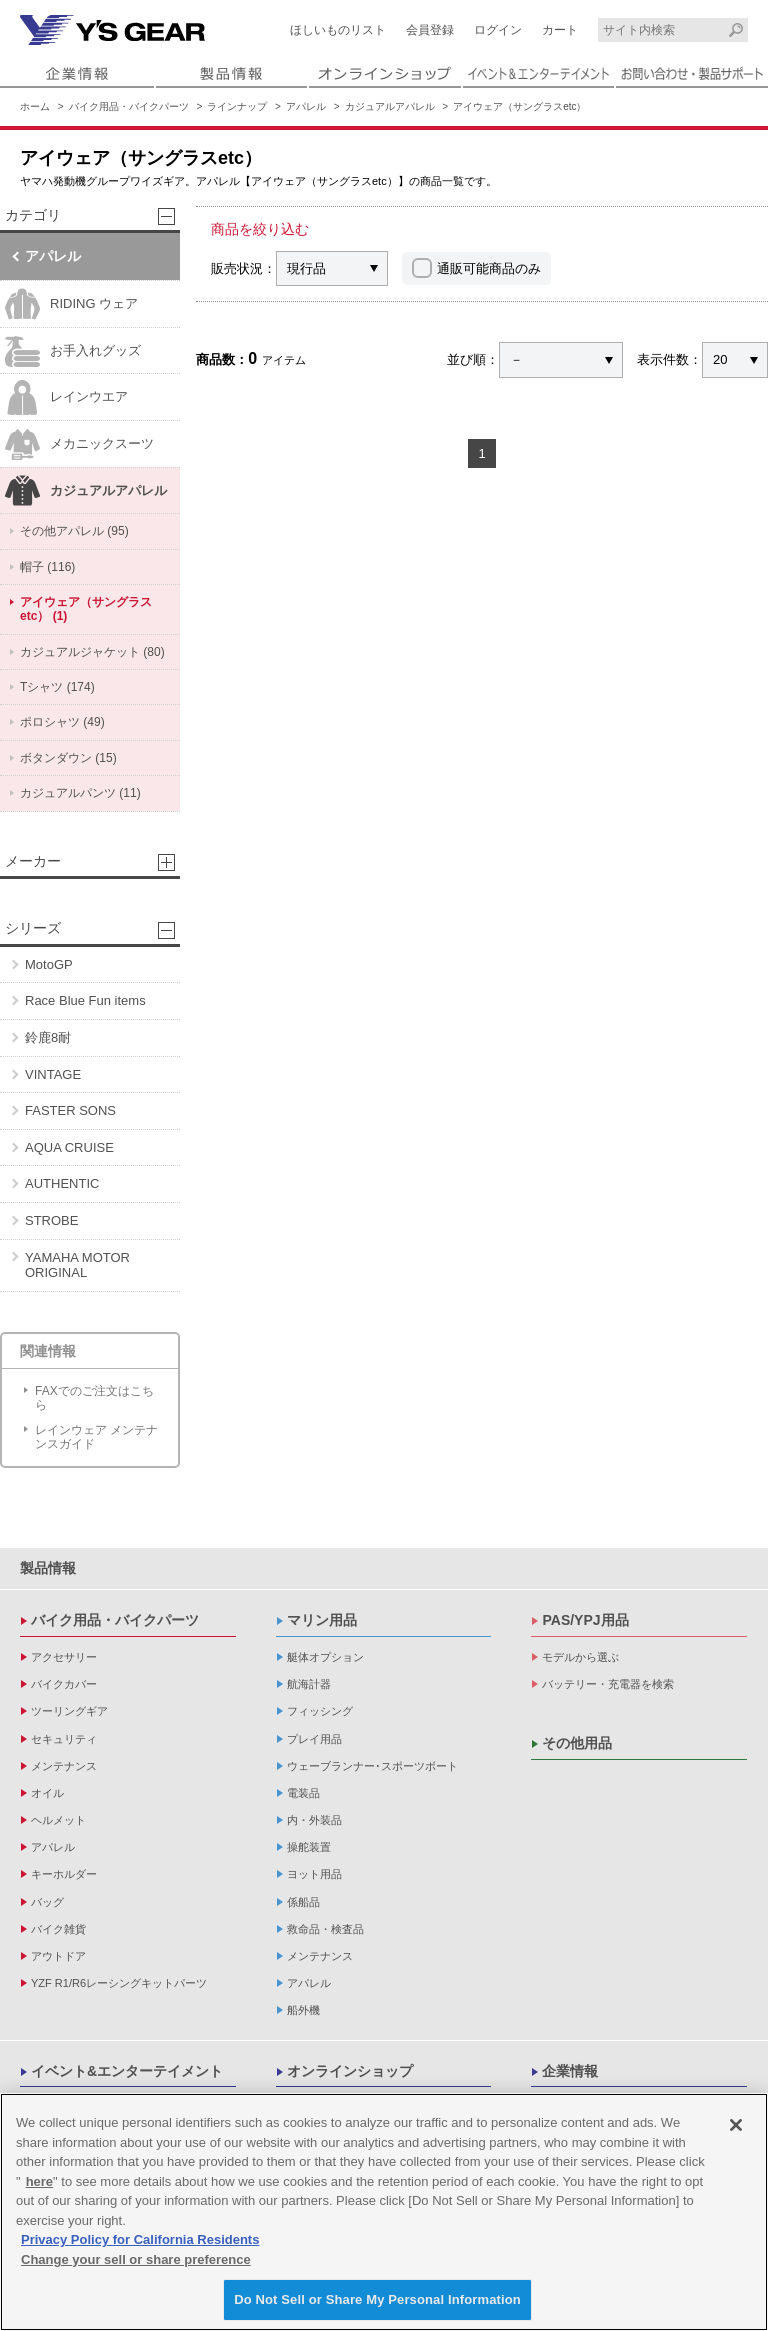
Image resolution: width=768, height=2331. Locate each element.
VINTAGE (53, 1074)
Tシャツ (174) (57, 687)
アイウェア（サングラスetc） (519, 106)
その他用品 (577, 1743)
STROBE (51, 1220)
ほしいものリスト (338, 30)
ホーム (35, 106)
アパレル (306, 106)
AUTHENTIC (62, 1183)
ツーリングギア (69, 1711)
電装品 (303, 1793)
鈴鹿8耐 (48, 1037)
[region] (384, 2212)
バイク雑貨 (58, 1929)
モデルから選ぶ (580, 1657)
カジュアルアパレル (390, 106)
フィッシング (320, 1711)
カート (560, 30)
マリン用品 (322, 1620)
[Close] (736, 2125)
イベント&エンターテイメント (127, 2071)
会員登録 (430, 30)
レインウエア (66, 397)
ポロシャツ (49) (62, 722)
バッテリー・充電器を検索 (608, 1684)
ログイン (498, 30)
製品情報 (48, 1568)
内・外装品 (314, 1820)
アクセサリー (64, 1657)
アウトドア (58, 1956)
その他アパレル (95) (74, 531)
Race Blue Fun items (85, 1000)
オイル (47, 1793)
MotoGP (49, 964)
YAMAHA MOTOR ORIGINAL (77, 1265)
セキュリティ (64, 1739)
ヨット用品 (314, 1874)
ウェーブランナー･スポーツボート (372, 1766)
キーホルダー (64, 1874)
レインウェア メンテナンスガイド (96, 1437)
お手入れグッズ (73, 351)
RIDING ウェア (71, 304)
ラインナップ (237, 106)
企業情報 (570, 2071)
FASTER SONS (70, 1110)
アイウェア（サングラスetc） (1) (86, 609)
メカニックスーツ (79, 444)
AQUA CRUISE (69, 1147)
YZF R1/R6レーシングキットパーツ (119, 1983)
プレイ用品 (314, 1739)
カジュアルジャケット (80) (92, 652)
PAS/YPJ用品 (585, 1620)
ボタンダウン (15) (68, 758)
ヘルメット (58, 1820)
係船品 (303, 1902)
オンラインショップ (350, 2071)
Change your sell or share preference (136, 2259)
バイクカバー (64, 1684)
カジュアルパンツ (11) (80, 793)
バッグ (47, 1902)
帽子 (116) (47, 567)
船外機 (303, 2010)
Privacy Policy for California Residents (140, 2239)
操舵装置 (309, 1847)
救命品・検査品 (325, 1929)
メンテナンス (64, 1766)
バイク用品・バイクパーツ (129, 106)
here (39, 2181)
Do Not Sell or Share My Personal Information (377, 2299)
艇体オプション (325, 1657)
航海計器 (309, 1684)
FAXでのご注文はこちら (94, 1398)
